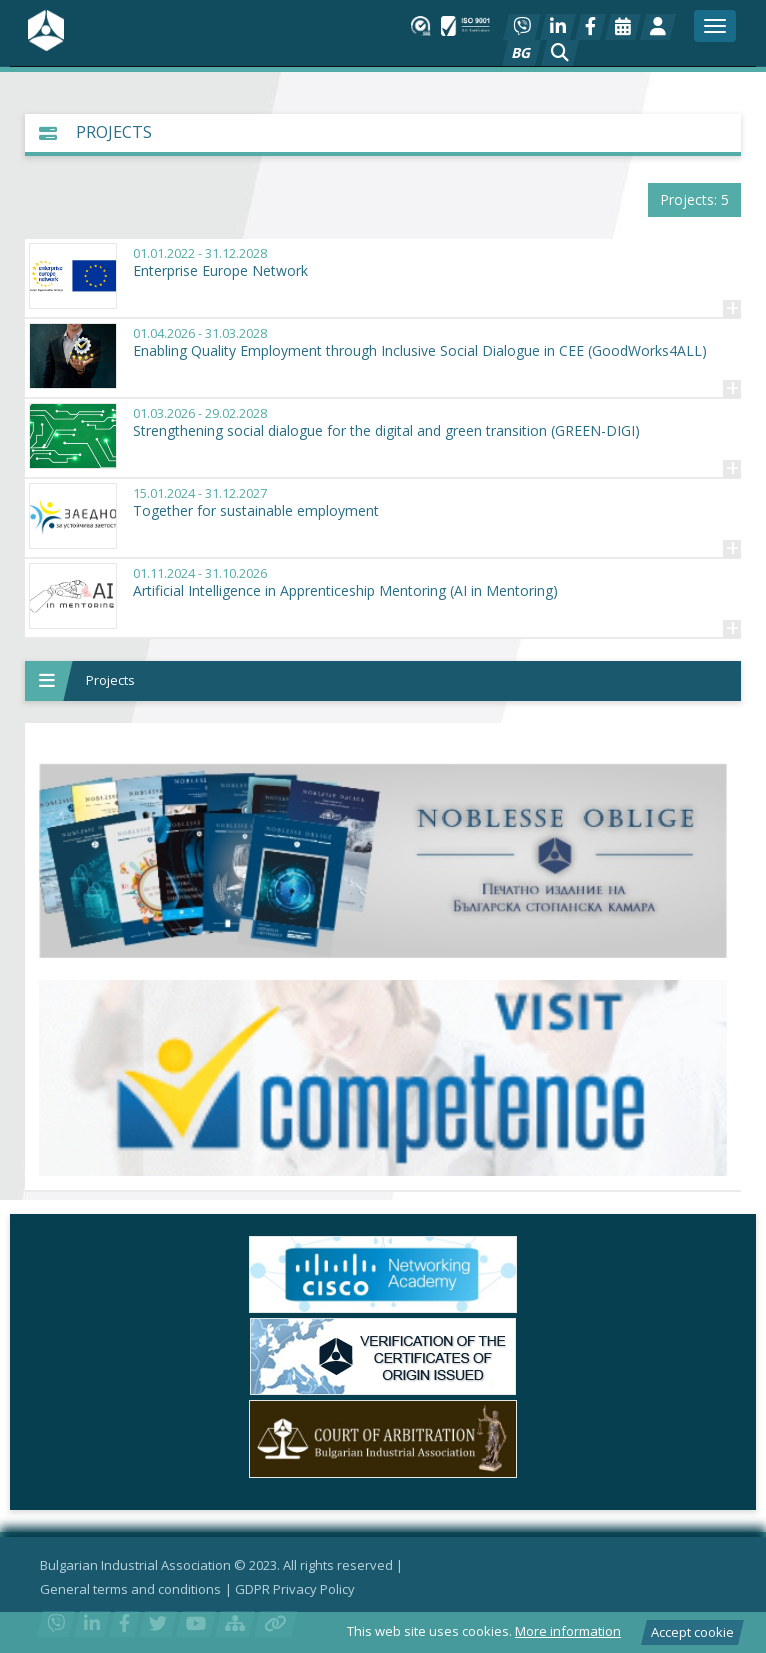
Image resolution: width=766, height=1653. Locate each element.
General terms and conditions (130, 1589)
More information (568, 1631)
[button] (560, 53)
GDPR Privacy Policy (295, 1589)
